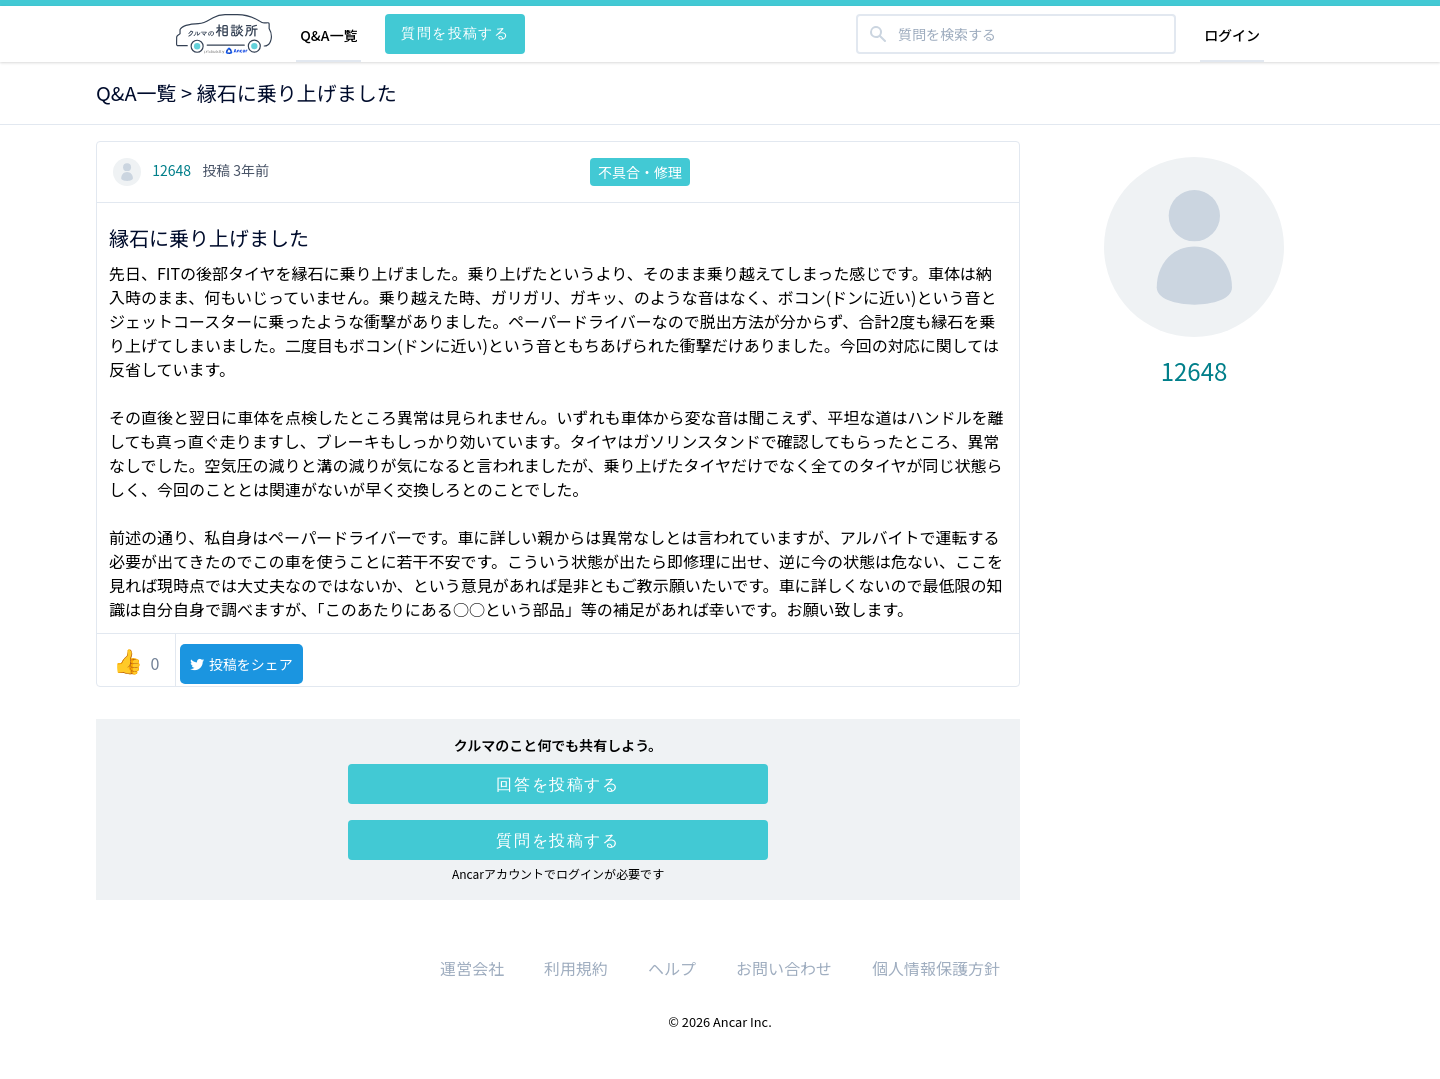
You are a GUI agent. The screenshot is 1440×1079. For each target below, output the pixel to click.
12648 (153, 170)
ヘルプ (672, 968)
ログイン (1232, 35)
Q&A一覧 (328, 35)
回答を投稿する (557, 784)
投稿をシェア (240, 664)
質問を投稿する (455, 32)
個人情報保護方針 (936, 968)
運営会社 (472, 968)
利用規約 (576, 968)
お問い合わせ (784, 968)
